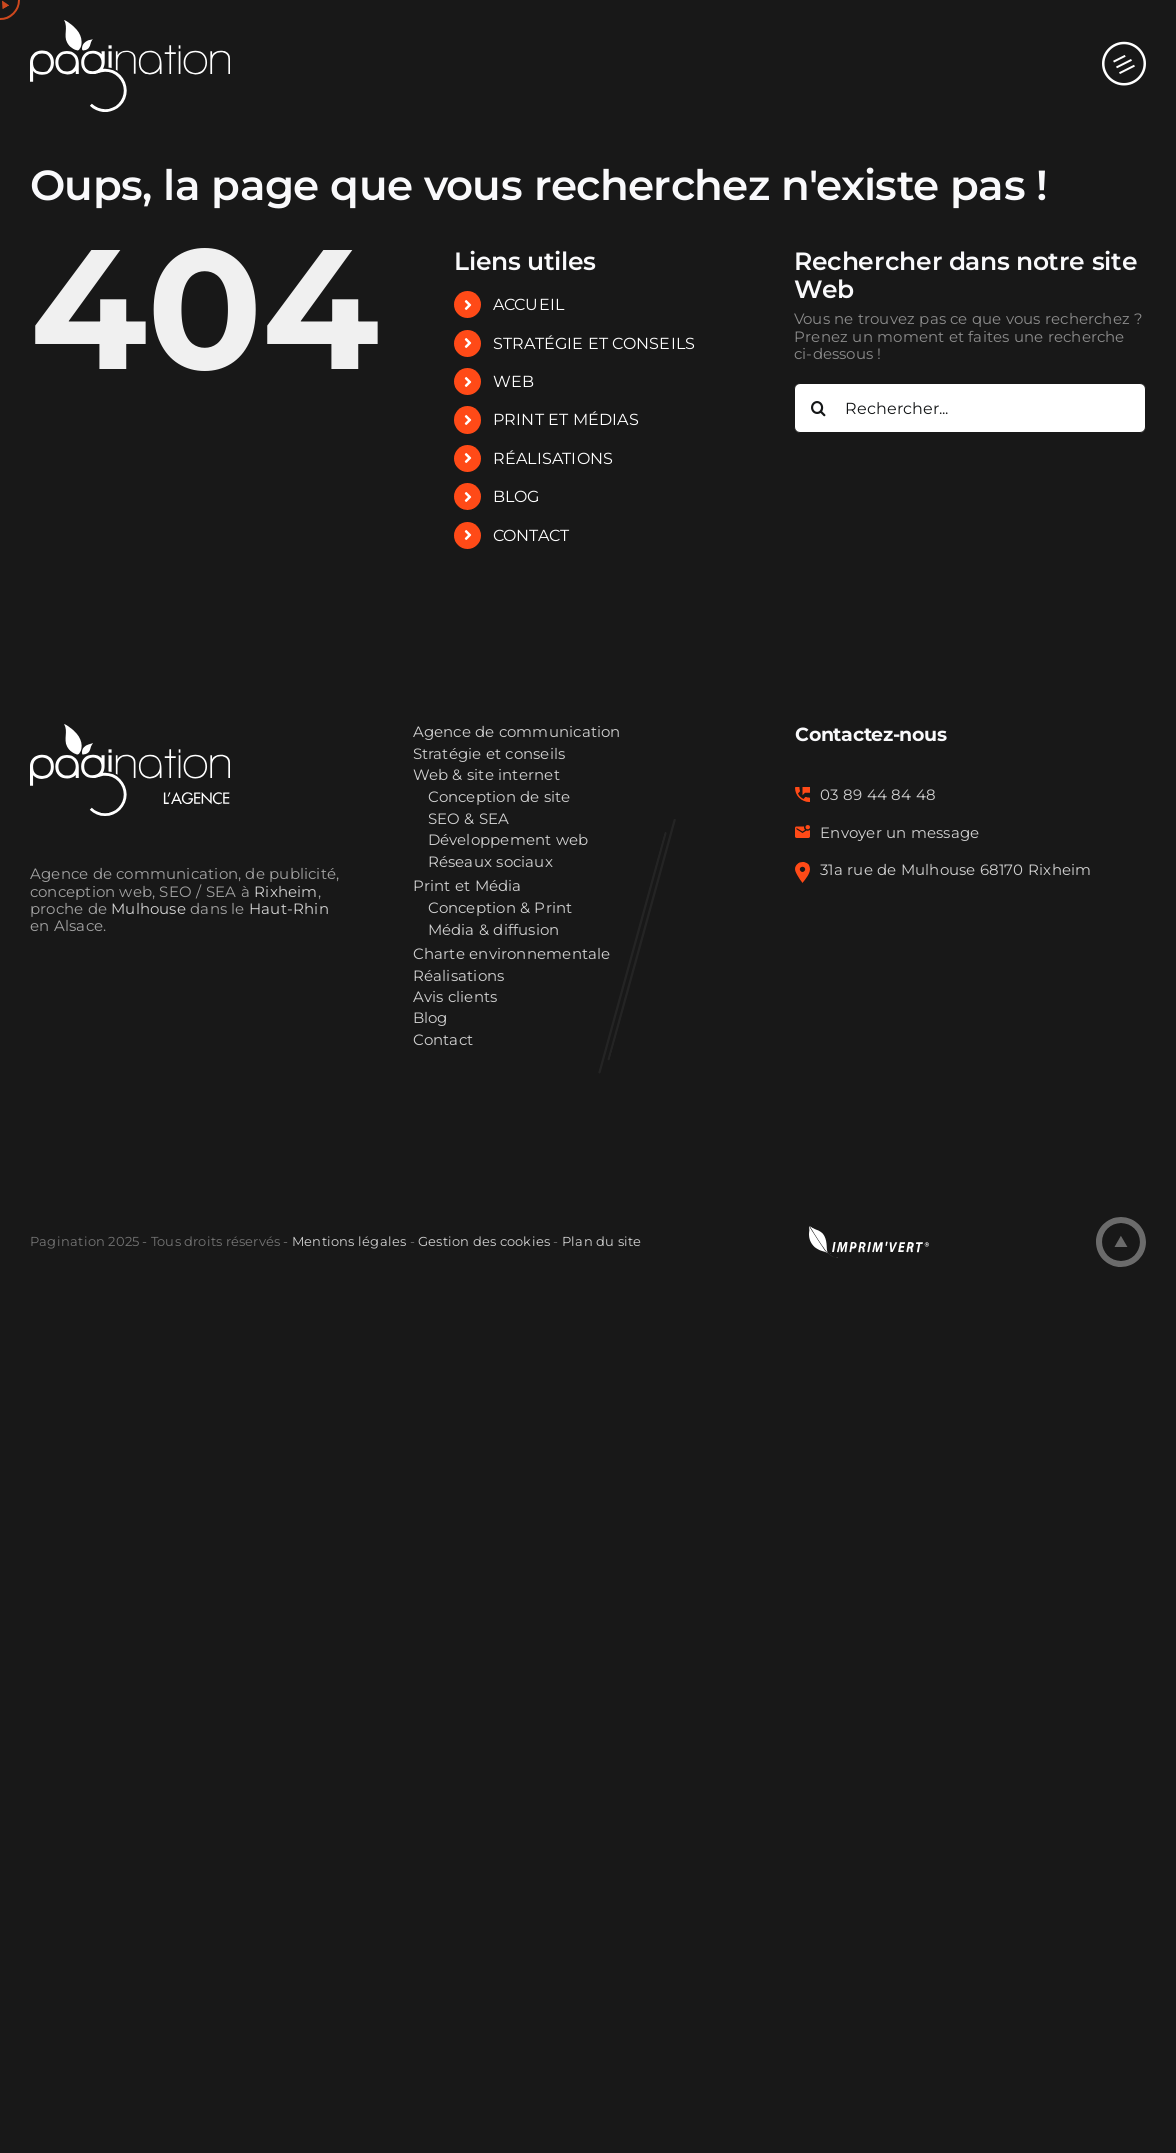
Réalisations (459, 976)
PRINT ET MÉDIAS (566, 419)
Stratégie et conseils (489, 754)
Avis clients (455, 997)
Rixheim (286, 892)
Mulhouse (148, 909)
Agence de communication (517, 732)
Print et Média (467, 886)
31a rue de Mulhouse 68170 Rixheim (955, 870)
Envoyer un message (899, 833)
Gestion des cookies (484, 1241)
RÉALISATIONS (553, 458)
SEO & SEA (469, 819)
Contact (443, 1040)
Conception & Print (500, 908)
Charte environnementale (512, 954)
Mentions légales (349, 1241)
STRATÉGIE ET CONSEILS (594, 343)
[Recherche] (819, 408)
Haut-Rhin (289, 909)
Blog (430, 1018)
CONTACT (531, 535)
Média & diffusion (494, 930)
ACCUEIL (529, 304)
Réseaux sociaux (490, 862)
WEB (514, 381)
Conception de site (499, 797)
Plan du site (602, 1241)
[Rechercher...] (970, 408)
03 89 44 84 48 (878, 795)
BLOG (516, 496)
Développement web (508, 840)
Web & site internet (486, 775)
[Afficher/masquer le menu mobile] (1124, 44)
